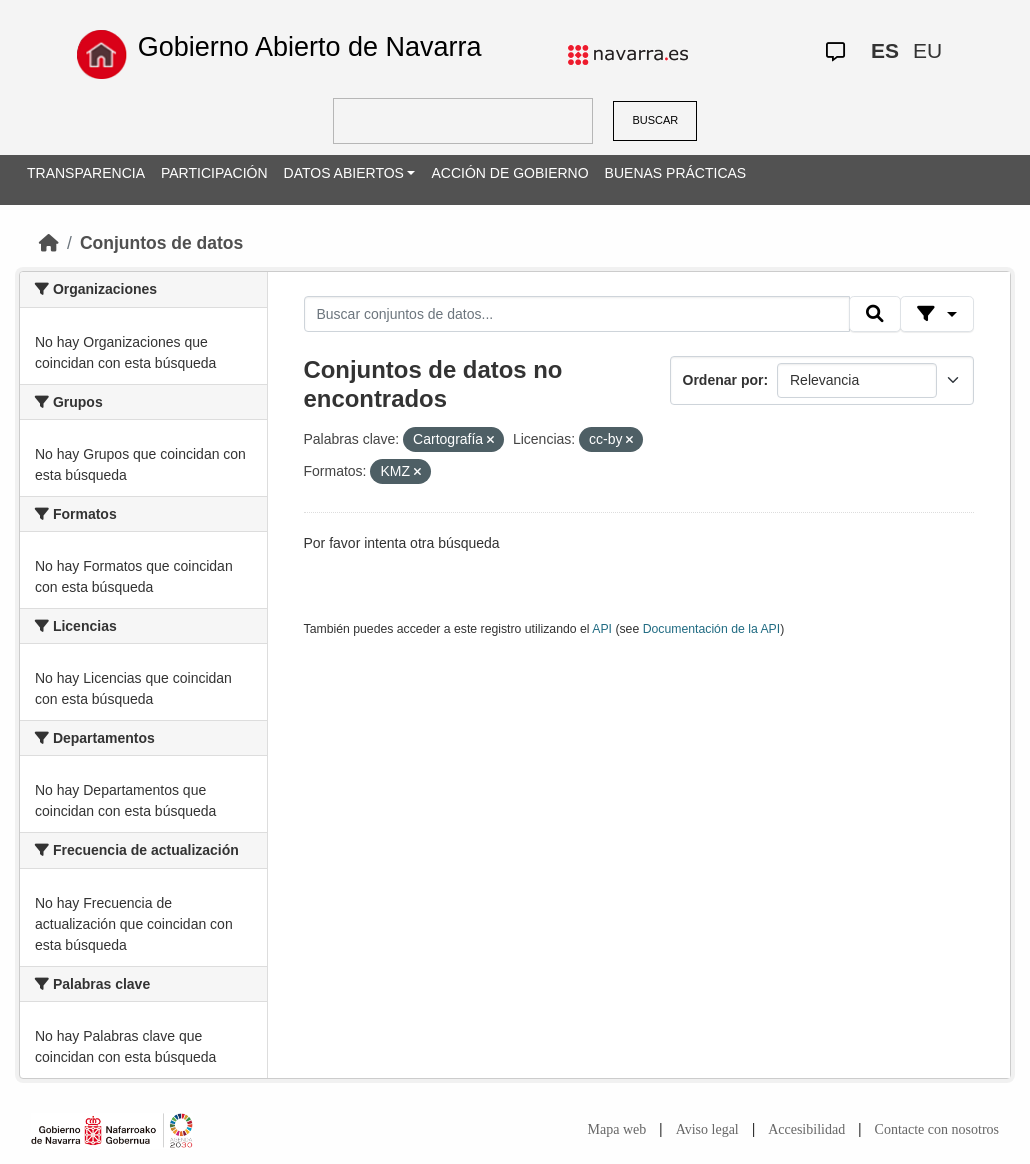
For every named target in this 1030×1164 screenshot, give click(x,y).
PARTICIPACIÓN (214, 173)
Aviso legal (707, 1129)
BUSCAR (655, 120)
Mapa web (617, 1129)
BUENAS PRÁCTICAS (676, 173)
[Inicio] (49, 243)
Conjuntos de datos (161, 243)
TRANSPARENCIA (86, 173)
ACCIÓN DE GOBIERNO (509, 173)
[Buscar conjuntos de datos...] (577, 314)
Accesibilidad (806, 1129)
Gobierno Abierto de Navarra (310, 47)
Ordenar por (723, 380)
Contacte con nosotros (937, 1129)
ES (885, 50)
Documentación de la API (712, 629)
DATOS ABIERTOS (344, 173)
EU (927, 50)
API (602, 629)
